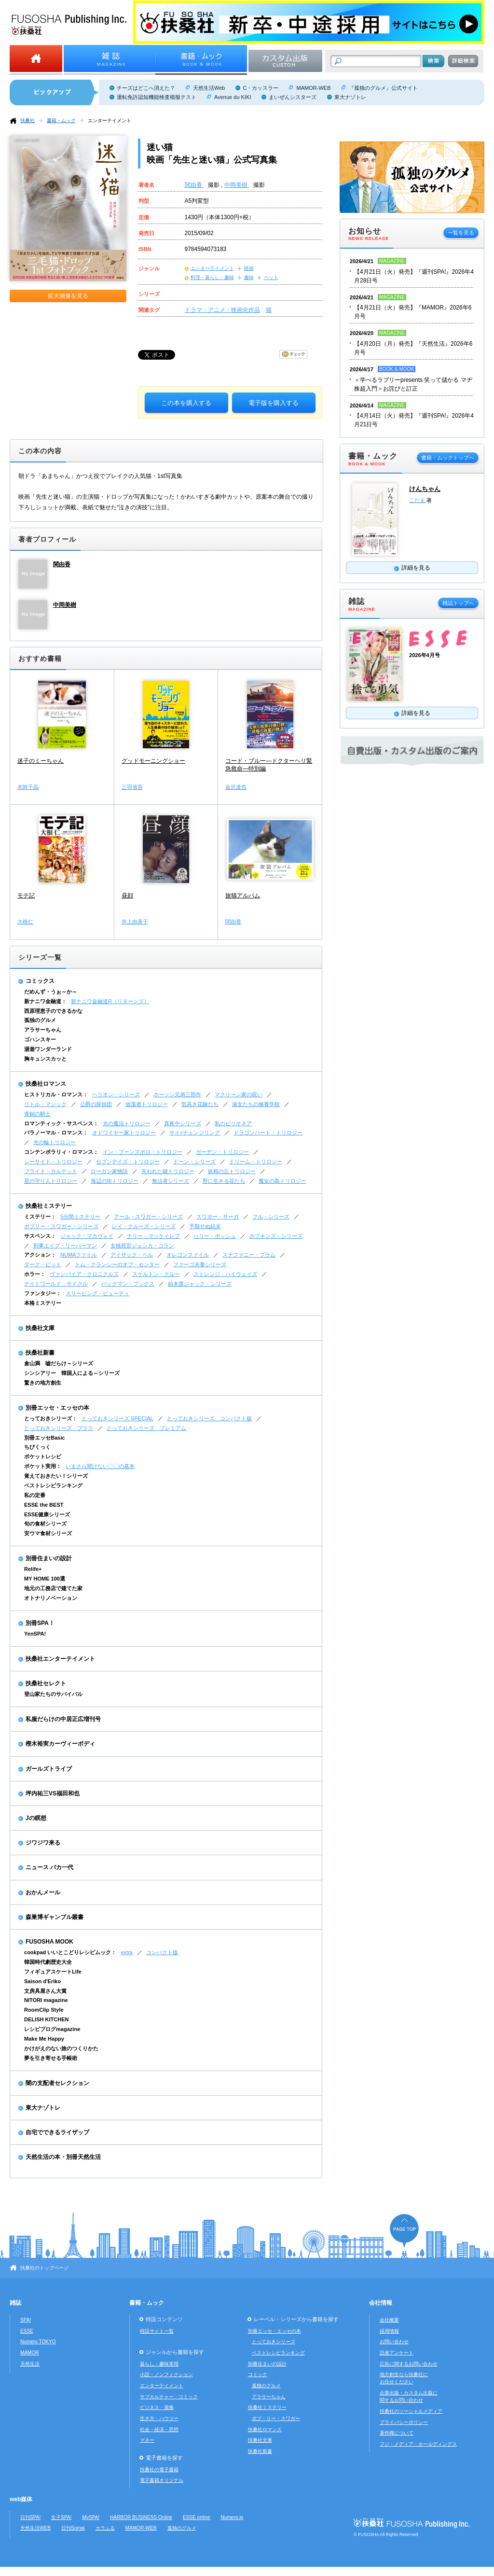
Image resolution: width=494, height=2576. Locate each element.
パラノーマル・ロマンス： (56, 1132)
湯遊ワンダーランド (48, 1049)
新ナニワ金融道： (45, 1001)
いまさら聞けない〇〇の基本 (100, 1466)
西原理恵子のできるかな (53, 1011)
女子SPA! (61, 2517)
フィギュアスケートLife (53, 1971)
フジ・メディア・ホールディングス (418, 2444)
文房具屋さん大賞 (45, 1991)
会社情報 (380, 2302)
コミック (257, 2374)
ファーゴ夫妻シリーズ (199, 1264)
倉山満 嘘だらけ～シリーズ (58, 1363)
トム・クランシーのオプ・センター (117, 1264)
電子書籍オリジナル (161, 2480)
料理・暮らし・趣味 (212, 277)
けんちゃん (424, 488)
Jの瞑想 (36, 1818)
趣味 (249, 277)
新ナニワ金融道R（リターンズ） (110, 1001)
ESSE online (196, 2517)
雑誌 (15, 2302)
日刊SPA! (30, 2517)
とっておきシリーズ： (50, 1418)
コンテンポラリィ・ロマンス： (61, 1152)
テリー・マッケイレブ (153, 1236)
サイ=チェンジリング (194, 1132)
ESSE (26, 2331)
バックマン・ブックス (127, 1284)
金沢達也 (236, 787)
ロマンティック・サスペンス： (61, 1123)
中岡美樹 (236, 185)
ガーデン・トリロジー (222, 1152)
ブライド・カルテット (50, 1171)
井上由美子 (135, 921)
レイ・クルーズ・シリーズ (144, 1226)
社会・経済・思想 (159, 2429)
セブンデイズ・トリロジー (128, 1161)
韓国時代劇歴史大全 (48, 1962)
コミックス (40, 981)
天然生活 (30, 2363)
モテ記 (26, 895)
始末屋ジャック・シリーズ (200, 1284)
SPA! (25, 2320)
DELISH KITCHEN (46, 2019)
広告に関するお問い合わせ (409, 2363)
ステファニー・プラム (248, 1255)
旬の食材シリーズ (45, 1523)
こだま (417, 500)
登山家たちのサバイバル (53, 1694)
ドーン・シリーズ (194, 1161)
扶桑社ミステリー (49, 1206)
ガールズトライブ (49, 1768)
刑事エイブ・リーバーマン (65, 1245)
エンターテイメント (109, 120)
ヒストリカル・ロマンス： (56, 1094)
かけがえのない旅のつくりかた (61, 2048)
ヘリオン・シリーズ (116, 1094)
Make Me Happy (44, 2039)
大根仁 (25, 921)
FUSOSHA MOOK (49, 1941)
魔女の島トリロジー (282, 1181)
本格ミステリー (42, 1303)
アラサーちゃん (42, 1030)
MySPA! (90, 2517)
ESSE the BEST (44, 1505)
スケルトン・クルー (156, 1274)
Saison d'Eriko (42, 1981)
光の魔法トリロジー (127, 1123)
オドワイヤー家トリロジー (124, 1132)
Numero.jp (232, 2517)
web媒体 (21, 2499)
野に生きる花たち (224, 1181)
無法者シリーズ (170, 1181)
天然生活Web (209, 88)
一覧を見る (461, 233)
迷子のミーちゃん (40, 760)
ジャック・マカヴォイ (86, 1236)
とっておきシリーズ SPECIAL (117, 1418)
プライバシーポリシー (404, 2422)
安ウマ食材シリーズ (48, 1533)
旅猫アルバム (242, 895)
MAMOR (29, 2352)
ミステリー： (40, 1216)
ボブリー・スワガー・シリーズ (61, 1226)
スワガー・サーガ (217, 1216)
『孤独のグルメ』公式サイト (383, 88)
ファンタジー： (42, 1293)
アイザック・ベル (131, 1255)
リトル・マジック (45, 1104)
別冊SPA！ (40, 1623)
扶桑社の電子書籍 (159, 2469)
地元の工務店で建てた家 (53, 1588)
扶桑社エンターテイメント (60, 1658)
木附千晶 (28, 787)
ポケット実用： (42, 1466)
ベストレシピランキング (53, 1485)
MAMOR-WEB (313, 88)
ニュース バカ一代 (49, 1867)
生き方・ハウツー (159, 2418)
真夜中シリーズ (182, 1123)
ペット (271, 277)
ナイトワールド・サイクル (56, 1284)
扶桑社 (27, 120)
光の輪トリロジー (54, 1142)
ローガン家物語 (109, 1171)
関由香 (194, 185)
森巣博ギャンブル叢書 (54, 1917)
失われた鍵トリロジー (167, 1171)
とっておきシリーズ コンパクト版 (209, 1418)
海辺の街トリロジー (114, 1181)
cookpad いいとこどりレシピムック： (70, 1952)
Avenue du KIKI (232, 97)
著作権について (396, 2433)
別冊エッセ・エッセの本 (57, 1407)
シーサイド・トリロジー (53, 1161)
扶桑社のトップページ (44, 2267)
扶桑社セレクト (46, 1683)
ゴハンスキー (40, 1039)
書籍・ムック (61, 120)
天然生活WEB (35, 2528)
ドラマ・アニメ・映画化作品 (222, 310)
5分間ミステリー (80, 1216)
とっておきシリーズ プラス (58, 1428)
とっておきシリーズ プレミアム (146, 1428)
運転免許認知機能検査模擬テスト (156, 97)
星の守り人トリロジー (50, 1181)
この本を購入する (186, 402)
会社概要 (389, 2320)
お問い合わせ (394, 2341)
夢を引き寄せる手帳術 (50, 2058)
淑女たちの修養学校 (256, 1104)
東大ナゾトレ (350, 97)
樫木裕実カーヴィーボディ (60, 1743)
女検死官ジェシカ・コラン (142, 1245)
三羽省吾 (132, 787)
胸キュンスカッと (45, 1059)
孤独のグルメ (40, 1020)
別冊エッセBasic (44, 1438)
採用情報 (389, 2331)
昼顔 (127, 895)
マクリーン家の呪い (238, 1094)
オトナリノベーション (50, 1598)
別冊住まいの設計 (49, 1558)
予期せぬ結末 (205, 1226)
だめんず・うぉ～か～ (50, 991)
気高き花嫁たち (200, 1104)
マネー (147, 2440)
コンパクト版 (162, 1952)
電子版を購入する (273, 402)
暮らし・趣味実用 (159, 2363)
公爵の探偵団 (96, 1104)
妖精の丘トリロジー (232, 1171)
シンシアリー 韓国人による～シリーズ (72, 1373)
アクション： (40, 1255)
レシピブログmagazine (52, 2029)
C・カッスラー (260, 88)
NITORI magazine (46, 2000)
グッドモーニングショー (153, 760)
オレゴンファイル (187, 1255)
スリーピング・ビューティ (97, 1293)
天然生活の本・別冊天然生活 (63, 2157)
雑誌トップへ (458, 603)
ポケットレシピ (42, 1456)
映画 (249, 268)
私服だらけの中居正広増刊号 (63, 1719)
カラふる (105, 2528)
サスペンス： (40, 1236)
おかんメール (43, 1892)
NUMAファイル (78, 1255)
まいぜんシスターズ (292, 97)
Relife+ (32, 1569)
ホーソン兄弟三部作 (177, 1094)
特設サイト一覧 (157, 2331)
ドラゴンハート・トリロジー (267, 1132)
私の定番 (34, 1495)
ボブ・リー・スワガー (276, 2418)
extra (127, 1952)
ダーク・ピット (42, 1264)
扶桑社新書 (40, 1352)
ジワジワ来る (43, 1842)
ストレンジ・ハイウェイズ (225, 1274)
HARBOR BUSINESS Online (141, 2517)
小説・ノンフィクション (166, 2374)
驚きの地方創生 (42, 1383)
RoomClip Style (44, 2010)
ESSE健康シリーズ (47, 1514)
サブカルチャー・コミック (169, 2396)
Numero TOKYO (38, 2341)
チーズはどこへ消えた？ (146, 88)
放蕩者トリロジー (146, 1104)
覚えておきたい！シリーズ (56, 1476)
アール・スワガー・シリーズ (148, 1216)
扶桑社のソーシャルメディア (411, 2411)
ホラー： (34, 1274)
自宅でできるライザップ (57, 2132)
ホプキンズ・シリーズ (275, 1236)
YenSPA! (35, 1634)
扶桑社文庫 (40, 1328)
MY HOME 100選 (44, 1579)
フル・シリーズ (270, 1216)
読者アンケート (396, 2352)
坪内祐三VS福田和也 (53, 1793)
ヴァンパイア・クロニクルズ (84, 1274)
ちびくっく (37, 1447)
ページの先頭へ (404, 2230)
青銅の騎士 (37, 1114)
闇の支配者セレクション (57, 2083)
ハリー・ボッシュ (214, 1236)
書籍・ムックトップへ (447, 458)
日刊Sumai (73, 2528)
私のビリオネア (233, 1123)
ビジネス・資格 (157, 2407)
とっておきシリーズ (273, 2341)
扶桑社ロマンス (46, 1083)
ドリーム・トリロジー (255, 1161)
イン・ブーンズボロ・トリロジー (142, 1152)
